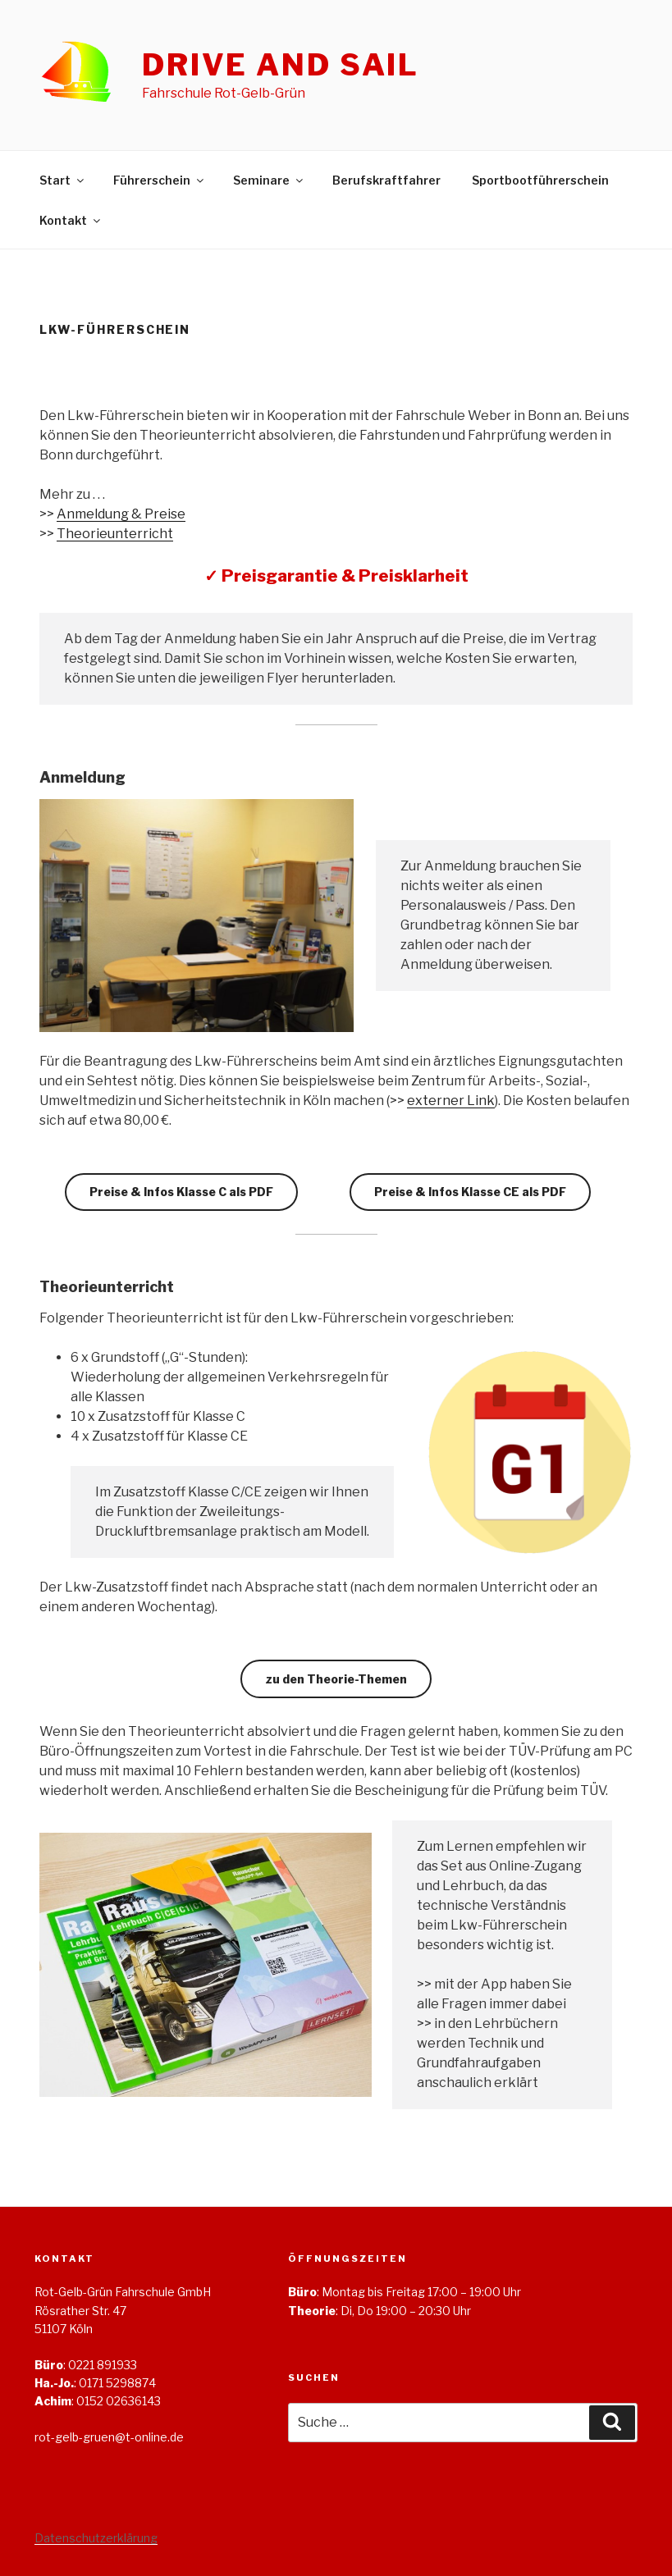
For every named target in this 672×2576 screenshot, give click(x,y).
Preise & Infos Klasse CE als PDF (470, 1192)
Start (62, 180)
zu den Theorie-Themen (336, 1679)
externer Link (451, 1100)
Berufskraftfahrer (386, 180)
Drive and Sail (280, 65)
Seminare (269, 180)
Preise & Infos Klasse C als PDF (181, 1192)
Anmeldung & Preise (121, 514)
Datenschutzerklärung (96, 2538)
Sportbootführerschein (540, 180)
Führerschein (159, 180)
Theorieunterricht (115, 533)
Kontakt (71, 220)
